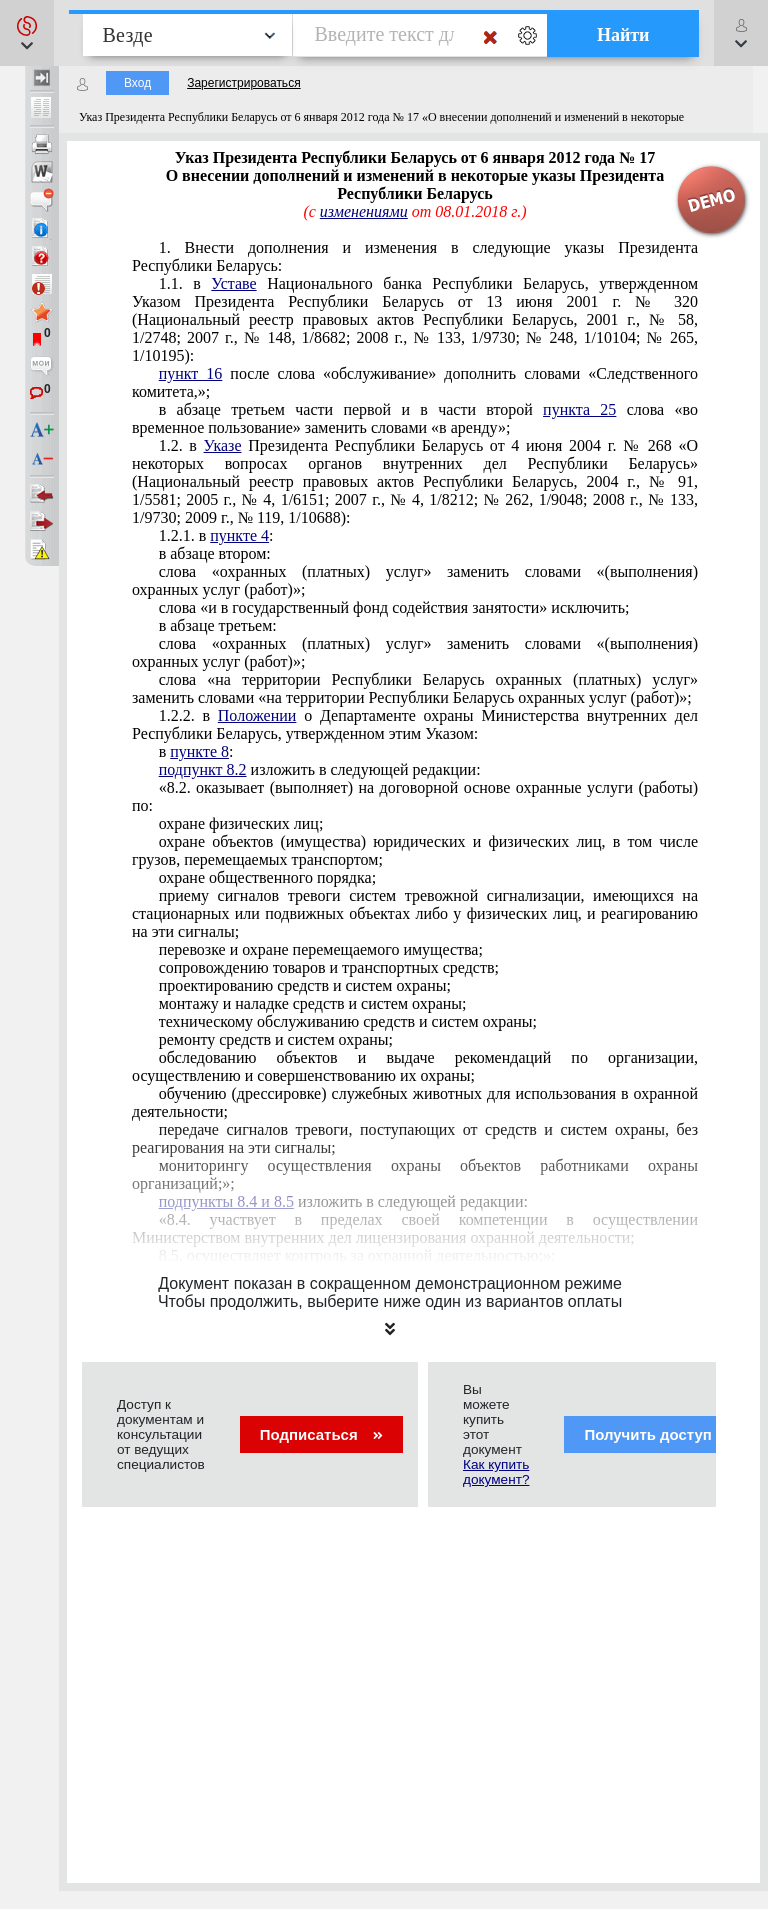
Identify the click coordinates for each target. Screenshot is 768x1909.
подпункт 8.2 (203, 769)
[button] (27, 33)
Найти (623, 35)
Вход (137, 83)
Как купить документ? (496, 1472)
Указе (223, 445)
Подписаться (321, 1434)
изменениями (364, 211)
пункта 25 (579, 409)
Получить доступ (660, 1434)
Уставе (233, 283)
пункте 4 (239, 535)
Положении (257, 715)
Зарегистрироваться (243, 83)
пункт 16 (191, 373)
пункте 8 (199, 751)
